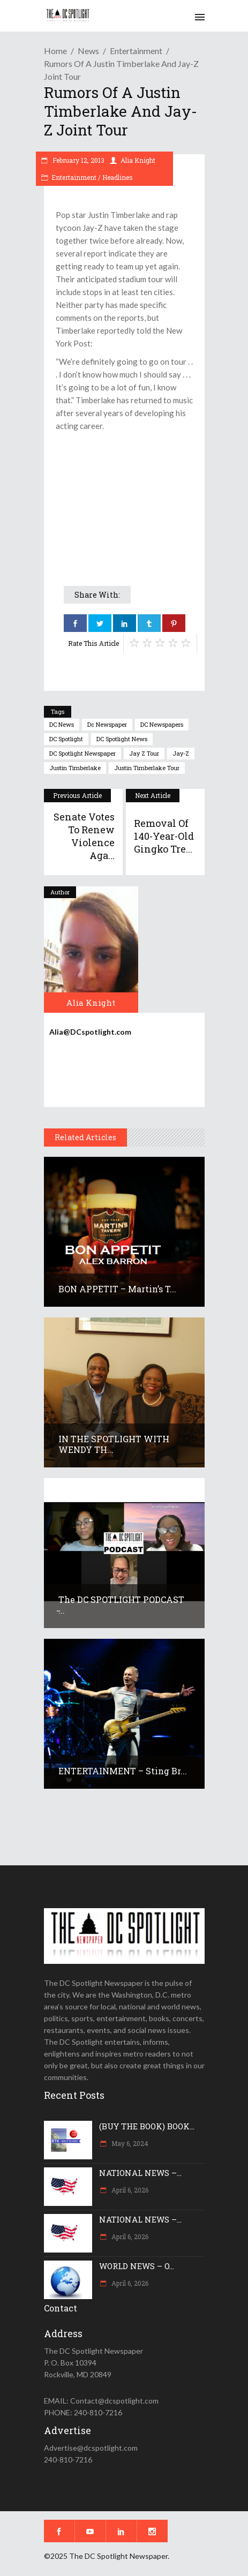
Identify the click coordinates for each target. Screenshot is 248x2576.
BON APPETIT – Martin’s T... (117, 1288)
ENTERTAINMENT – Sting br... (122, 1770)
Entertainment (136, 51)
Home (55, 51)
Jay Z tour (144, 753)
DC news (61, 724)
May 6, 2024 (129, 2143)
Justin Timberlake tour (146, 768)
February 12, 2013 (77, 160)
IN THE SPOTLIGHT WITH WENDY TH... (113, 1444)
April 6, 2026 (129, 2190)
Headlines (117, 177)
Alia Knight (138, 160)
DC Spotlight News (121, 739)
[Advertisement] (124, 504)
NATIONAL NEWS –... (140, 2172)
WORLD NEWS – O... (136, 2266)
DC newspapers (161, 724)
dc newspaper (107, 724)
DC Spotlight (66, 739)
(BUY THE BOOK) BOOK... (146, 2126)
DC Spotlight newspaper (82, 753)
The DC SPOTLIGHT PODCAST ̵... (121, 1605)
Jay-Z (180, 753)
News (88, 51)
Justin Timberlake (75, 768)
